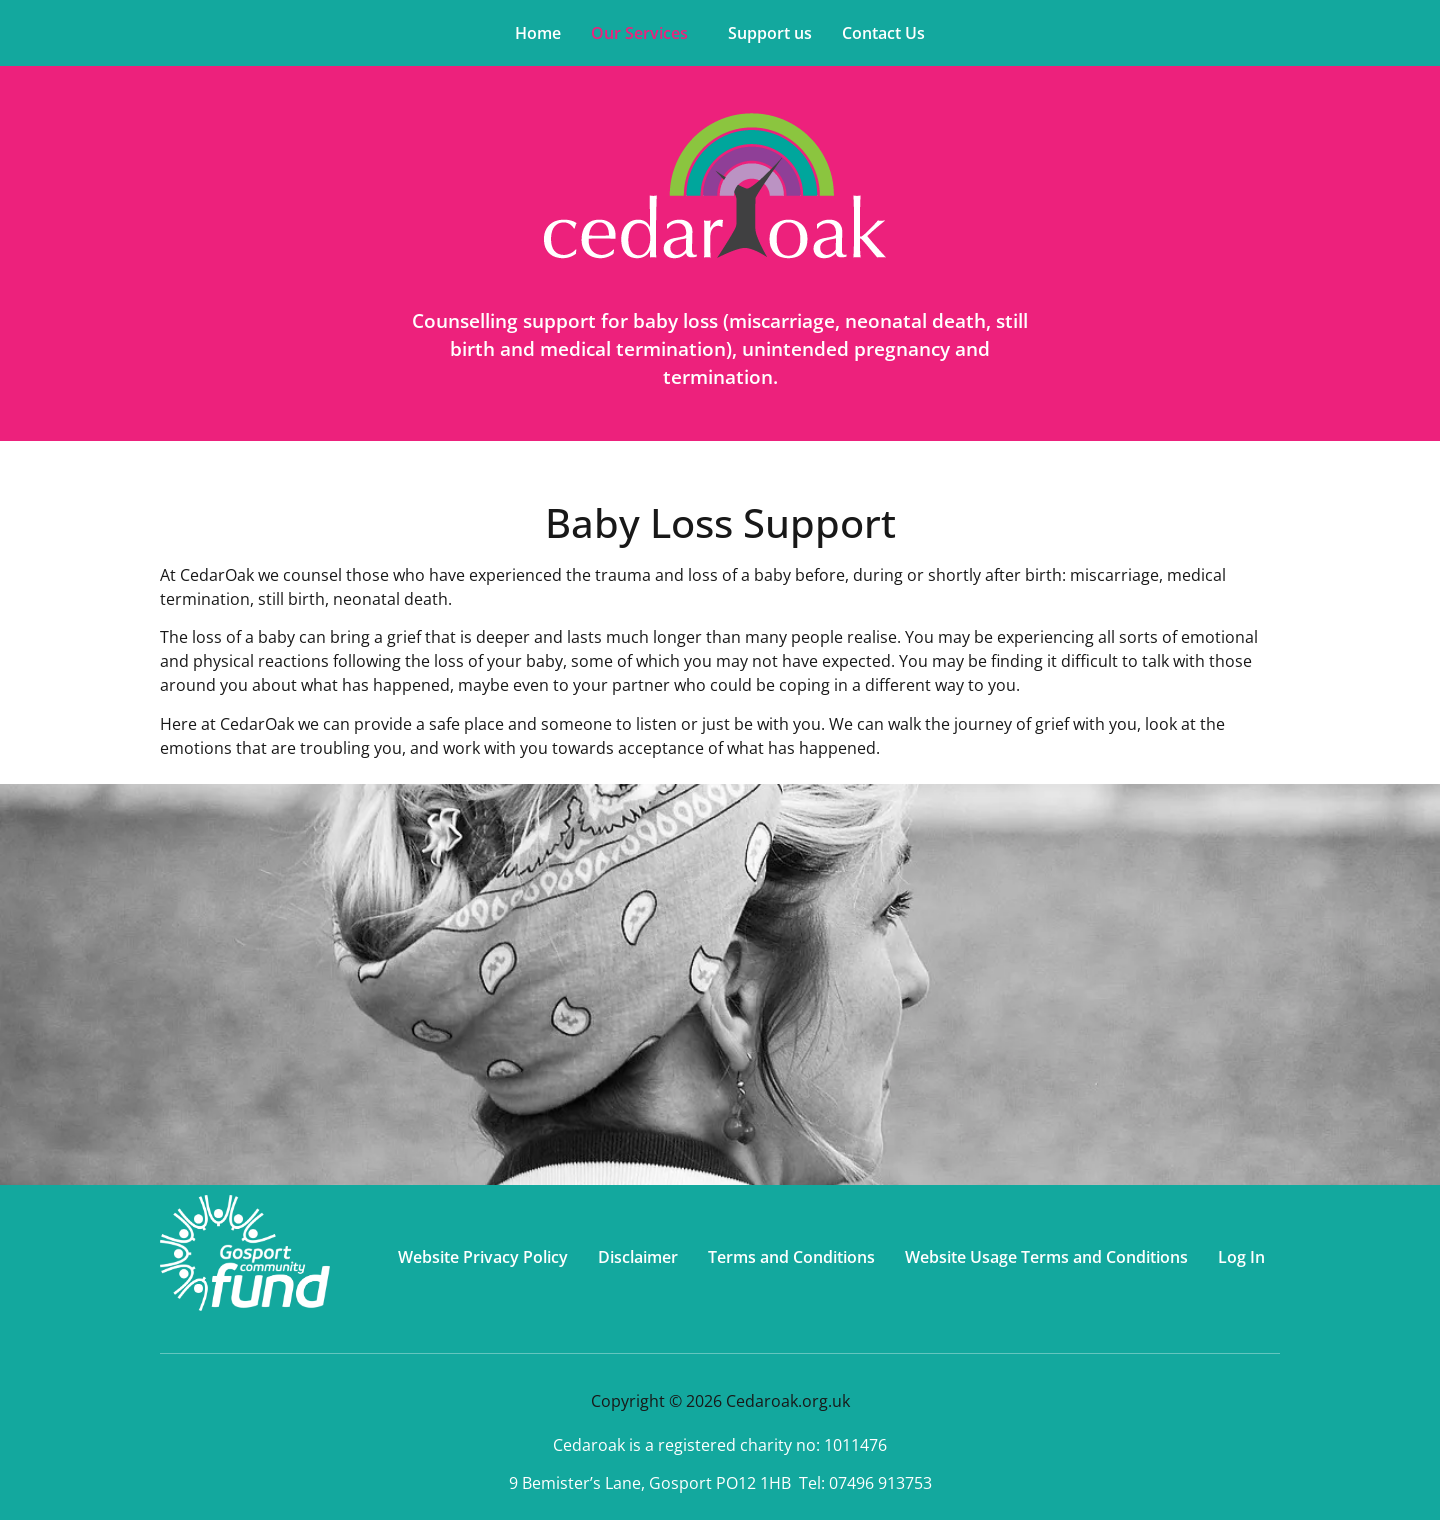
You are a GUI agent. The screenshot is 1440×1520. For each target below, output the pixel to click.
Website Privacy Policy (483, 1257)
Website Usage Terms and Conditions (1046, 1257)
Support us (770, 33)
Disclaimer (638, 1257)
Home (538, 33)
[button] (644, 33)
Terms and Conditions (791, 1257)
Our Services (639, 33)
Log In (1241, 1257)
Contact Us (883, 33)
